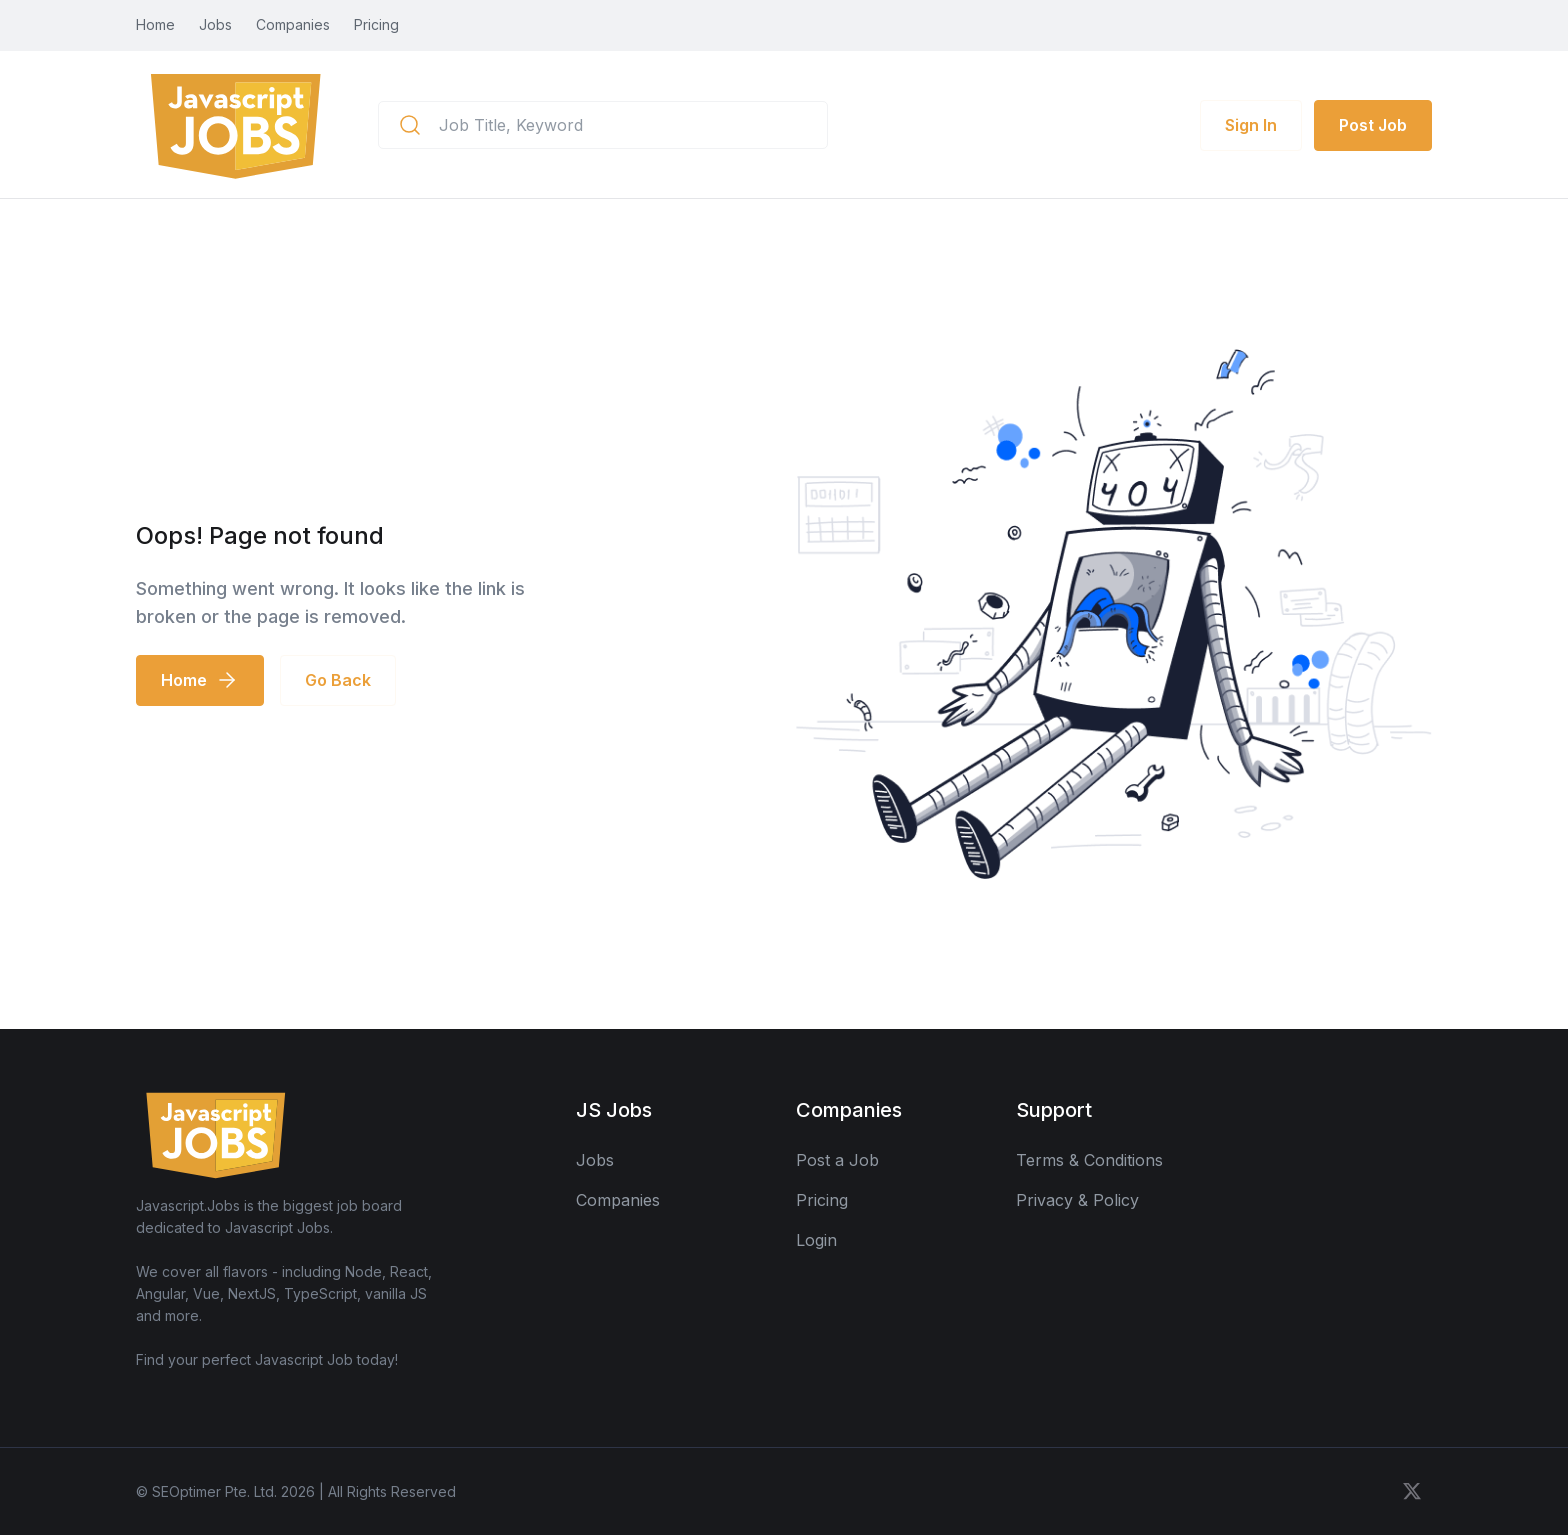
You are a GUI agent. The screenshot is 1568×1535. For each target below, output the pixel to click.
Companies (293, 24)
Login (816, 1240)
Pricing (376, 24)
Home (155, 24)
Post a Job (837, 1160)
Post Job (1373, 125)
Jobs (215, 24)
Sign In (1251, 125)
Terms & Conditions (1089, 1160)
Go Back (338, 680)
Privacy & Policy (1077, 1200)
